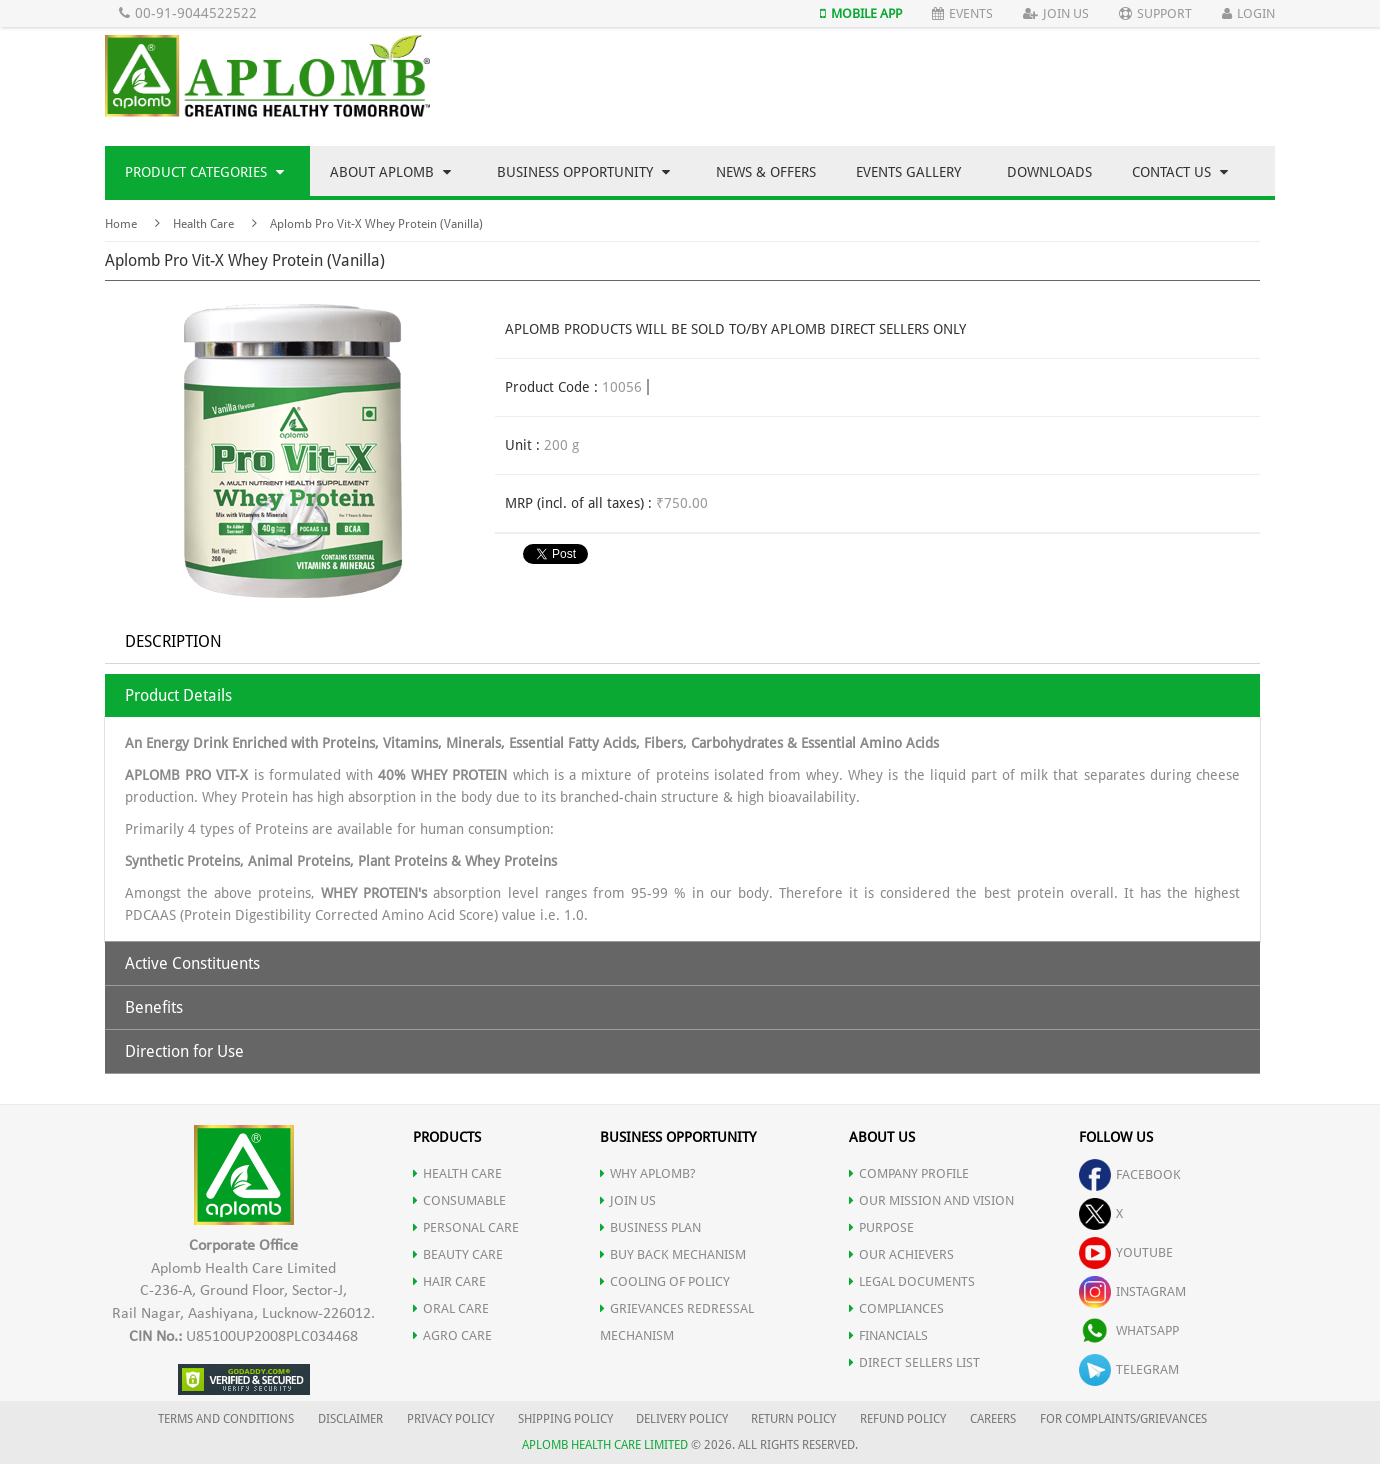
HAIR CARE (449, 1281)
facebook (1130, 1174)
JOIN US (628, 1200)
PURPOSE (881, 1227)
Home (121, 224)
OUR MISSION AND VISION (931, 1200)
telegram (1129, 1369)
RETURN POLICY (793, 1419)
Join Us (1056, 13)
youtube (1126, 1252)
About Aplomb (390, 172)
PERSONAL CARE (466, 1227)
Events (962, 13)
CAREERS (993, 1419)
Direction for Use (184, 1051)
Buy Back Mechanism (673, 1254)
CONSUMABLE (459, 1200)
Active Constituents (192, 963)
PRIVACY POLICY (450, 1419)
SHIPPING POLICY (567, 1419)
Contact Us (1180, 172)
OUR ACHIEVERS (901, 1254)
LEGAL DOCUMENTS (912, 1281)
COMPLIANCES (896, 1308)
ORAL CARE (451, 1308)
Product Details (178, 695)
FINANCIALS (888, 1335)
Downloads (1049, 172)
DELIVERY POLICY (682, 1419)
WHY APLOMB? (648, 1173)
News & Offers (766, 172)
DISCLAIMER (350, 1419)
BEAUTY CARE (458, 1254)
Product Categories (204, 172)
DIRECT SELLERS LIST (914, 1362)
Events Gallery (908, 172)
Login (1248, 13)
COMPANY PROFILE (909, 1173)
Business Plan (650, 1227)
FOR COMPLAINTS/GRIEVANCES (1123, 1419)
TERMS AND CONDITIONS (226, 1419)
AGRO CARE (452, 1335)
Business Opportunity (583, 172)
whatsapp (1129, 1330)
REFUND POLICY (903, 1419)
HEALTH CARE (457, 1173)
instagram (1132, 1291)
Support (1155, 13)
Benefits (154, 1007)
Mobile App (861, 13)
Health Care (203, 224)
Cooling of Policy (665, 1281)
